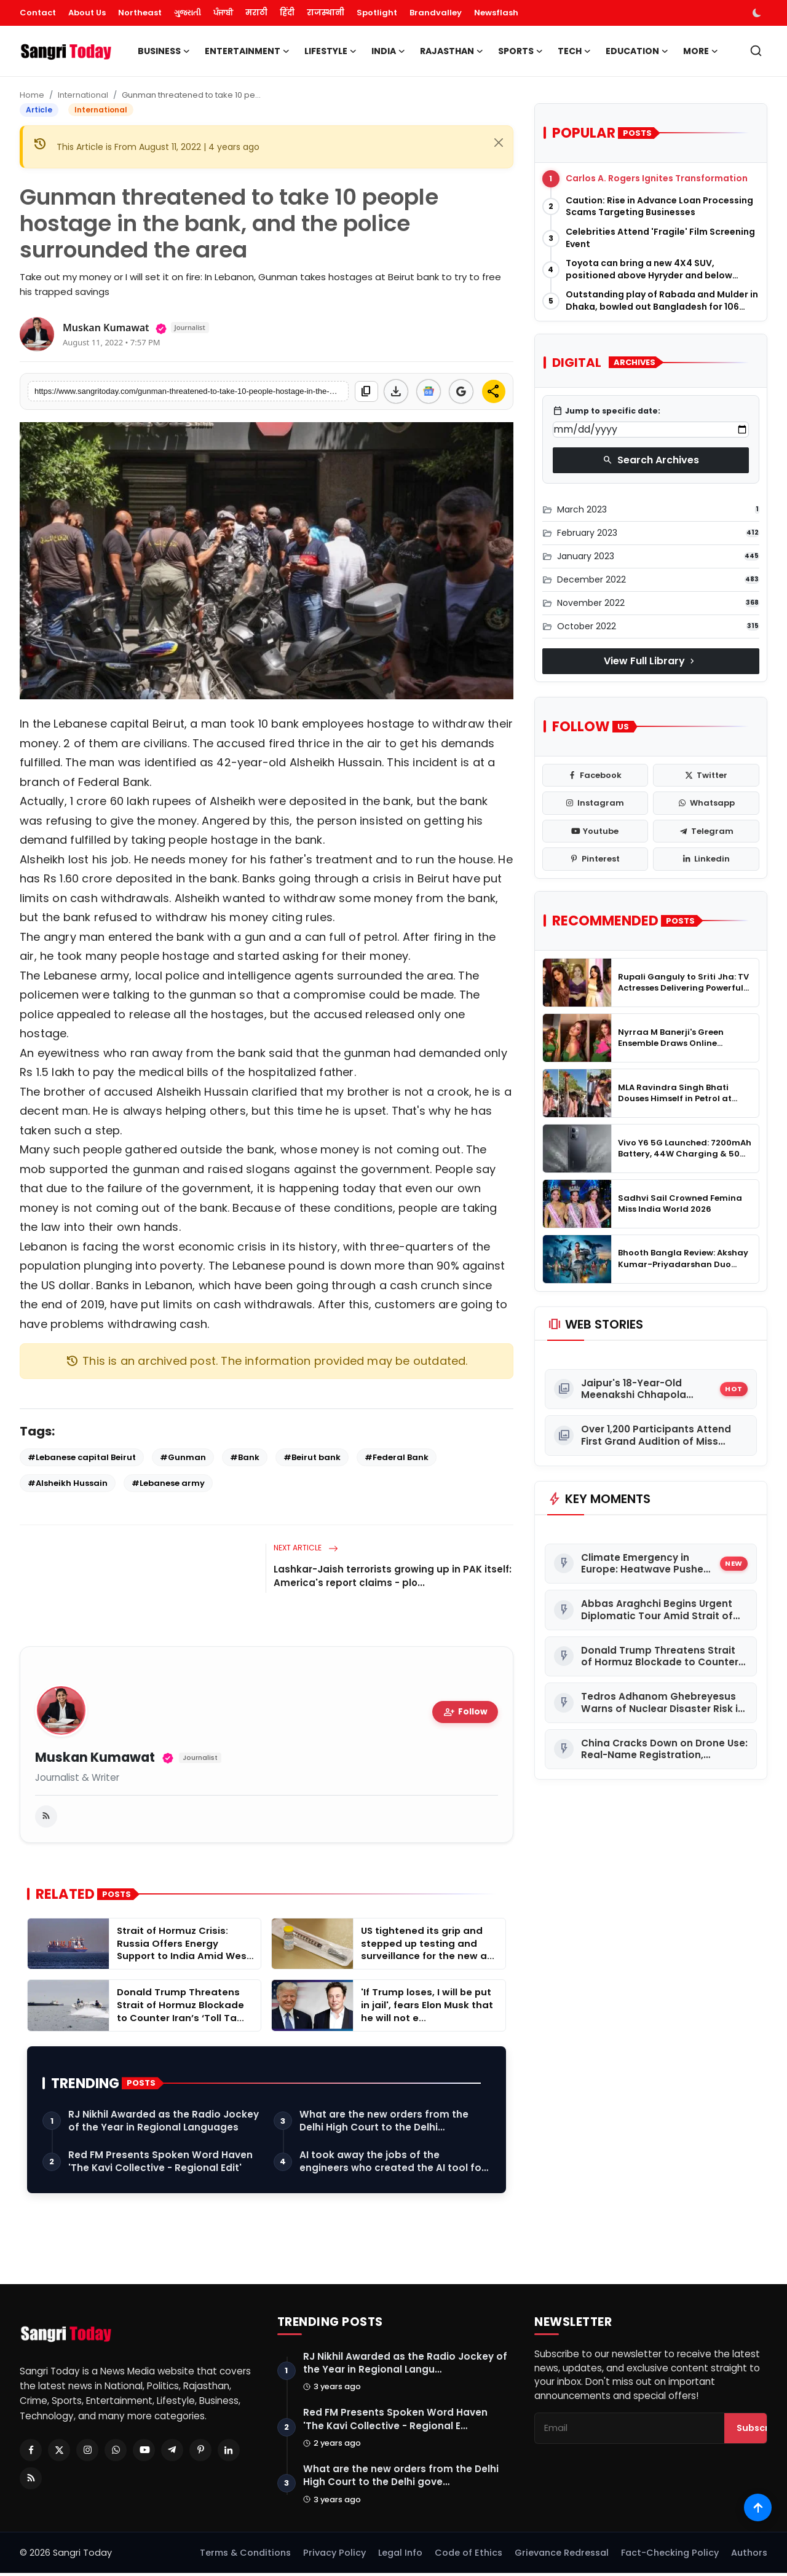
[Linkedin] (229, 2452)
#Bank (244, 1457)
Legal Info (400, 2556)
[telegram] (706, 831)
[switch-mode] (758, 13)
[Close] (498, 142)
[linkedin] (706, 859)
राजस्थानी (325, 12)
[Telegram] (172, 2452)
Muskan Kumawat (95, 1757)
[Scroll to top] (758, 2507)
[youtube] (595, 831)
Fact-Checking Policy (670, 2556)
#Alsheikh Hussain (68, 1483)
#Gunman (183, 1457)
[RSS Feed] (31, 2480)
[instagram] (595, 803)
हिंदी (287, 12)
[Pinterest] (200, 2452)
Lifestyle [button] (330, 51)
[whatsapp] (706, 803)
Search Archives (651, 460)
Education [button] (637, 51)
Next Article (306, 1547)
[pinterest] (595, 859)
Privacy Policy (334, 2556)
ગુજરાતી (187, 12)
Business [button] (164, 51)
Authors (749, 2556)
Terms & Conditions (245, 2556)
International (83, 95)
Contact (38, 12)
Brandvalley (435, 12)
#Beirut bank (312, 1457)
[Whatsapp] (116, 2452)
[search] (756, 50)
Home (32, 95)
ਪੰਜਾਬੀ (223, 12)
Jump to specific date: (606, 411)
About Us (87, 12)
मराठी (256, 12)
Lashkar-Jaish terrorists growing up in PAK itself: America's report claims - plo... (393, 1576)
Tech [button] (574, 51)
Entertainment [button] (247, 51)
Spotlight (377, 12)
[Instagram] (87, 2452)
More (700, 51)
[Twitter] (59, 2452)
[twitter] (706, 775)
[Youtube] (144, 2452)
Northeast (140, 12)
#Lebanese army (168, 1483)
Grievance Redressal (562, 2556)
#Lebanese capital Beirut (82, 1457)
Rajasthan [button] (451, 51)
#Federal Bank (397, 1457)
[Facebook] (31, 2452)
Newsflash (496, 12)
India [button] (388, 51)
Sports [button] (520, 51)
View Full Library (650, 661)
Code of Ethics (468, 2556)
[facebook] (595, 775)
